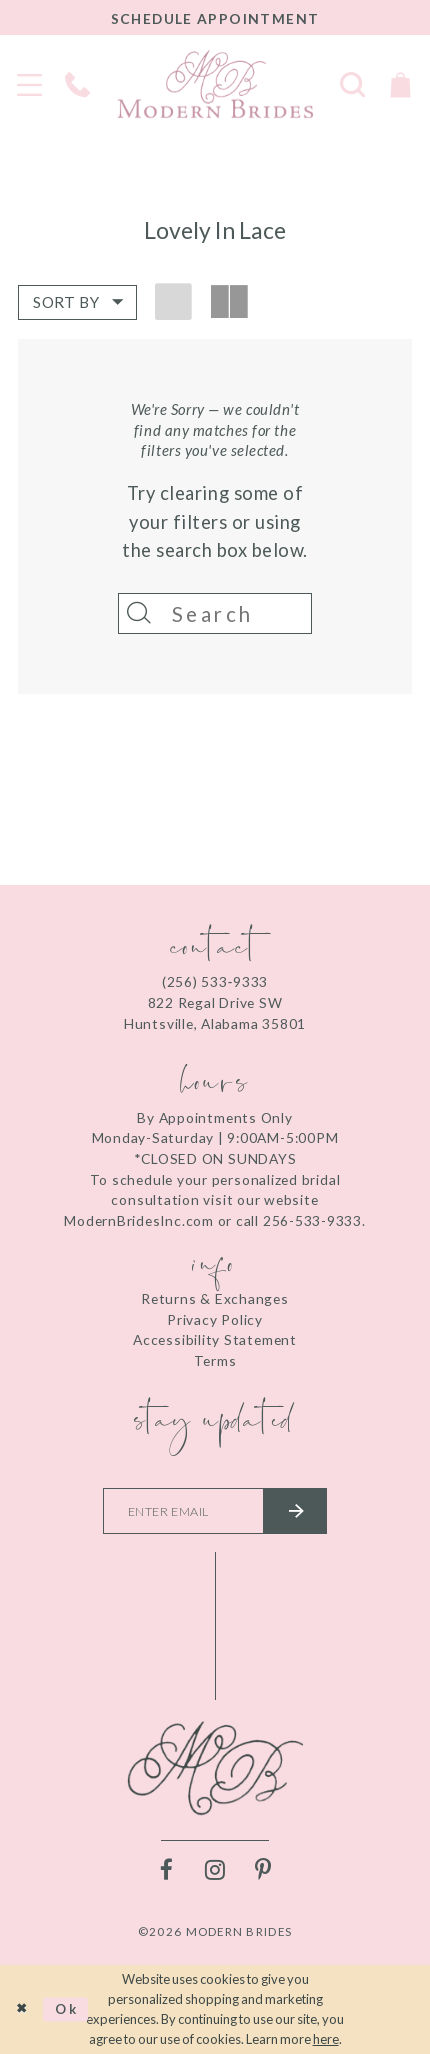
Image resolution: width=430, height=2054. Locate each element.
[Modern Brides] (215, 84)
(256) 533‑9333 (215, 982)
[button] (77, 303)
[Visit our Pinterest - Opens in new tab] (263, 1871)
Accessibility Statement (215, 1339)
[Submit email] (296, 1512)
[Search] (215, 614)
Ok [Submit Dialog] (67, 2009)
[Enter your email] (215, 1512)
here (326, 2040)
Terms (215, 1360)
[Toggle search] (352, 84)
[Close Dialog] (21, 2010)
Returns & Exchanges (215, 1298)
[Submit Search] (139, 614)
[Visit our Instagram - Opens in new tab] (215, 1871)
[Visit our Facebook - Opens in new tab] (166, 1871)
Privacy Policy (215, 1319)
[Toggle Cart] (400, 84)
